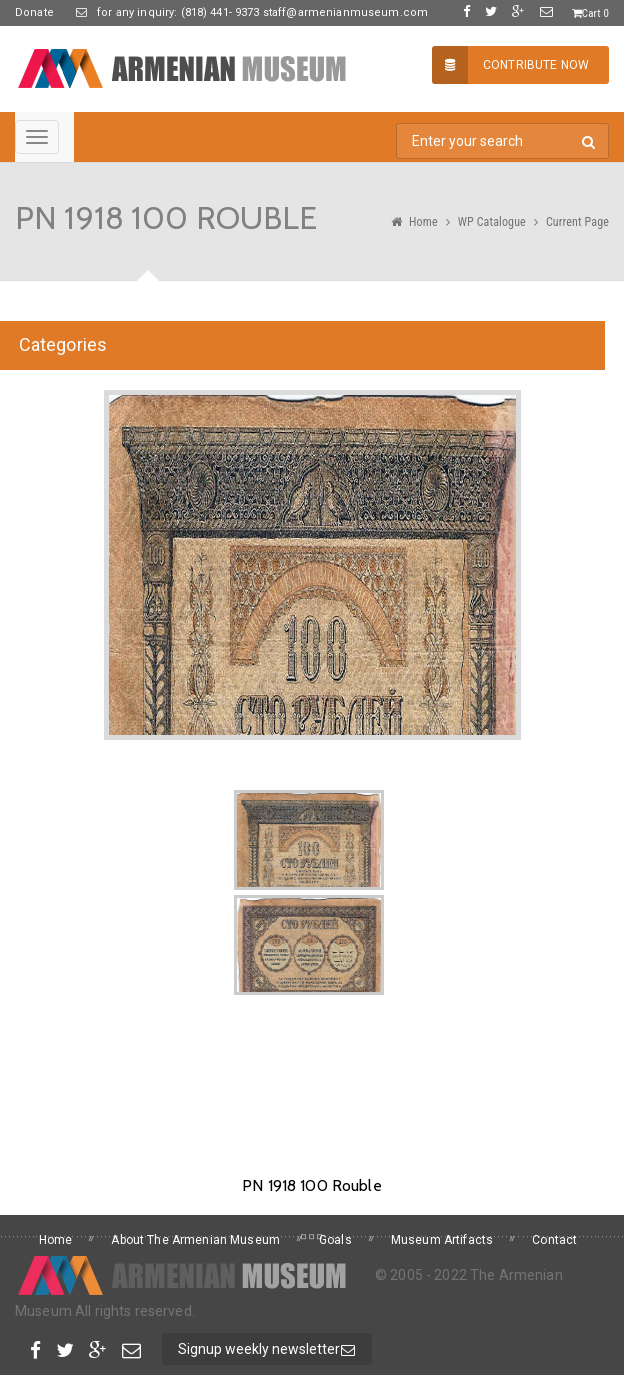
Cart (590, 13)
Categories (63, 344)
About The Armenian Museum (195, 1240)
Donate (34, 12)
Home (423, 222)
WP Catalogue (492, 222)
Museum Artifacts (442, 1240)
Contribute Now (510, 65)
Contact (554, 1240)
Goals (335, 1240)
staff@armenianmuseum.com (344, 12)
